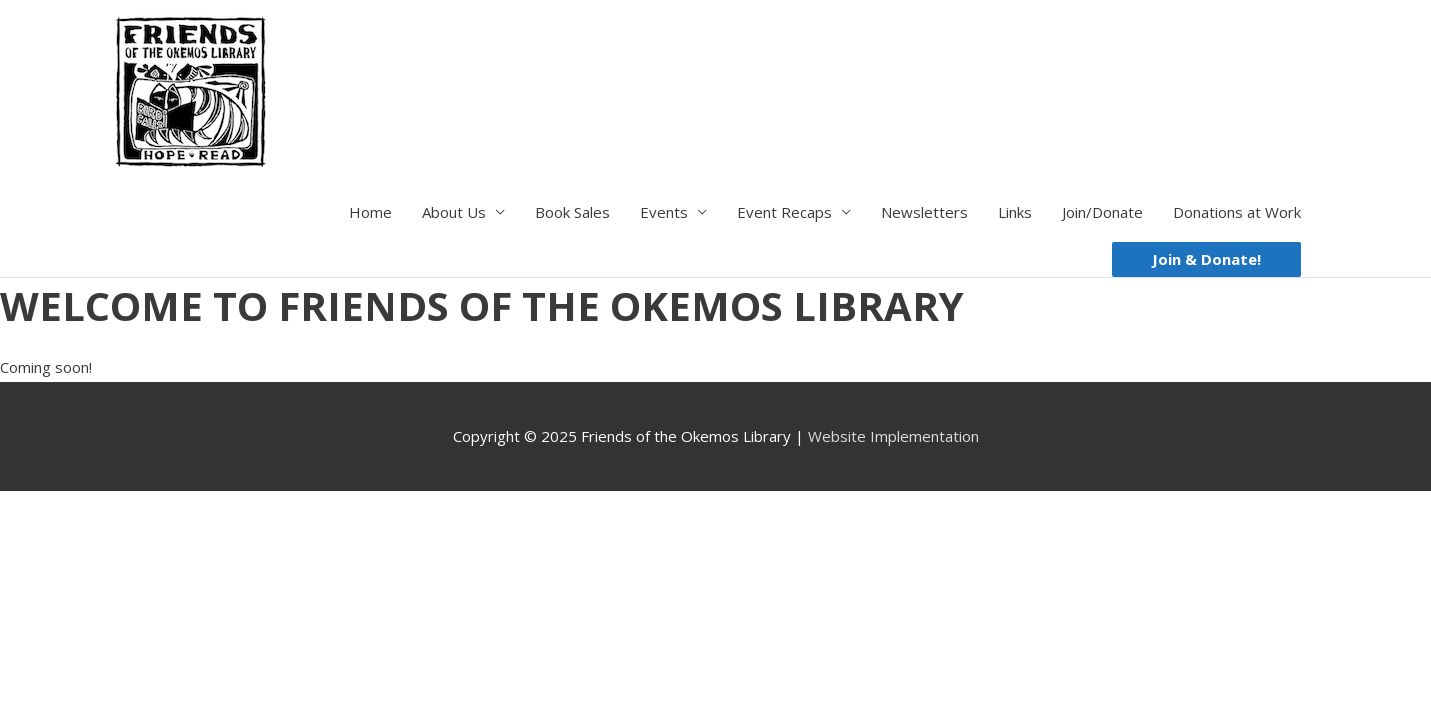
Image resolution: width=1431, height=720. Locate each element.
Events (664, 212)
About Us (454, 212)
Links (1015, 212)
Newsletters (924, 212)
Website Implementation (893, 436)
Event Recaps (784, 212)
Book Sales (572, 212)
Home (370, 212)
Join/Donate (1102, 212)
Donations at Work (1237, 212)
